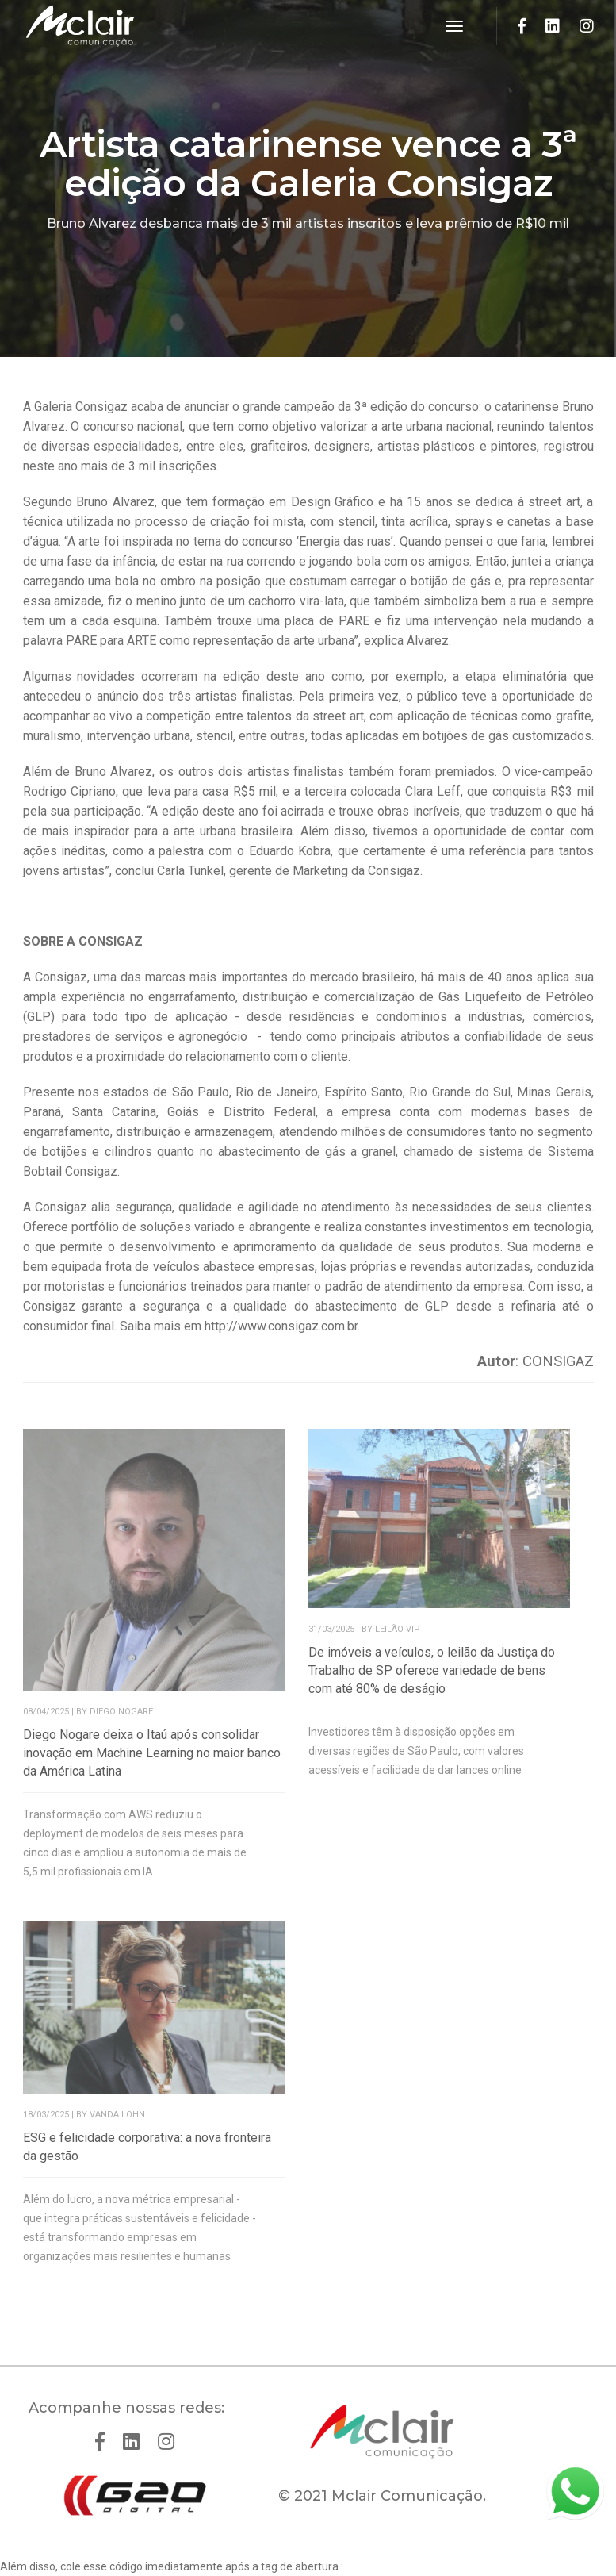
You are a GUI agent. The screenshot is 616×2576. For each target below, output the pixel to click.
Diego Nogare (121, 1711)
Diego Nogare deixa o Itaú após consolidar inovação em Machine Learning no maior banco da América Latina (152, 1753)
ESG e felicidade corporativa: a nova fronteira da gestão (147, 2146)
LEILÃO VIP (397, 1629)
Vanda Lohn (117, 2115)
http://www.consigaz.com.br (281, 1326)
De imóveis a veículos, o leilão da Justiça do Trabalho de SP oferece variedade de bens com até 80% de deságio (431, 1670)
